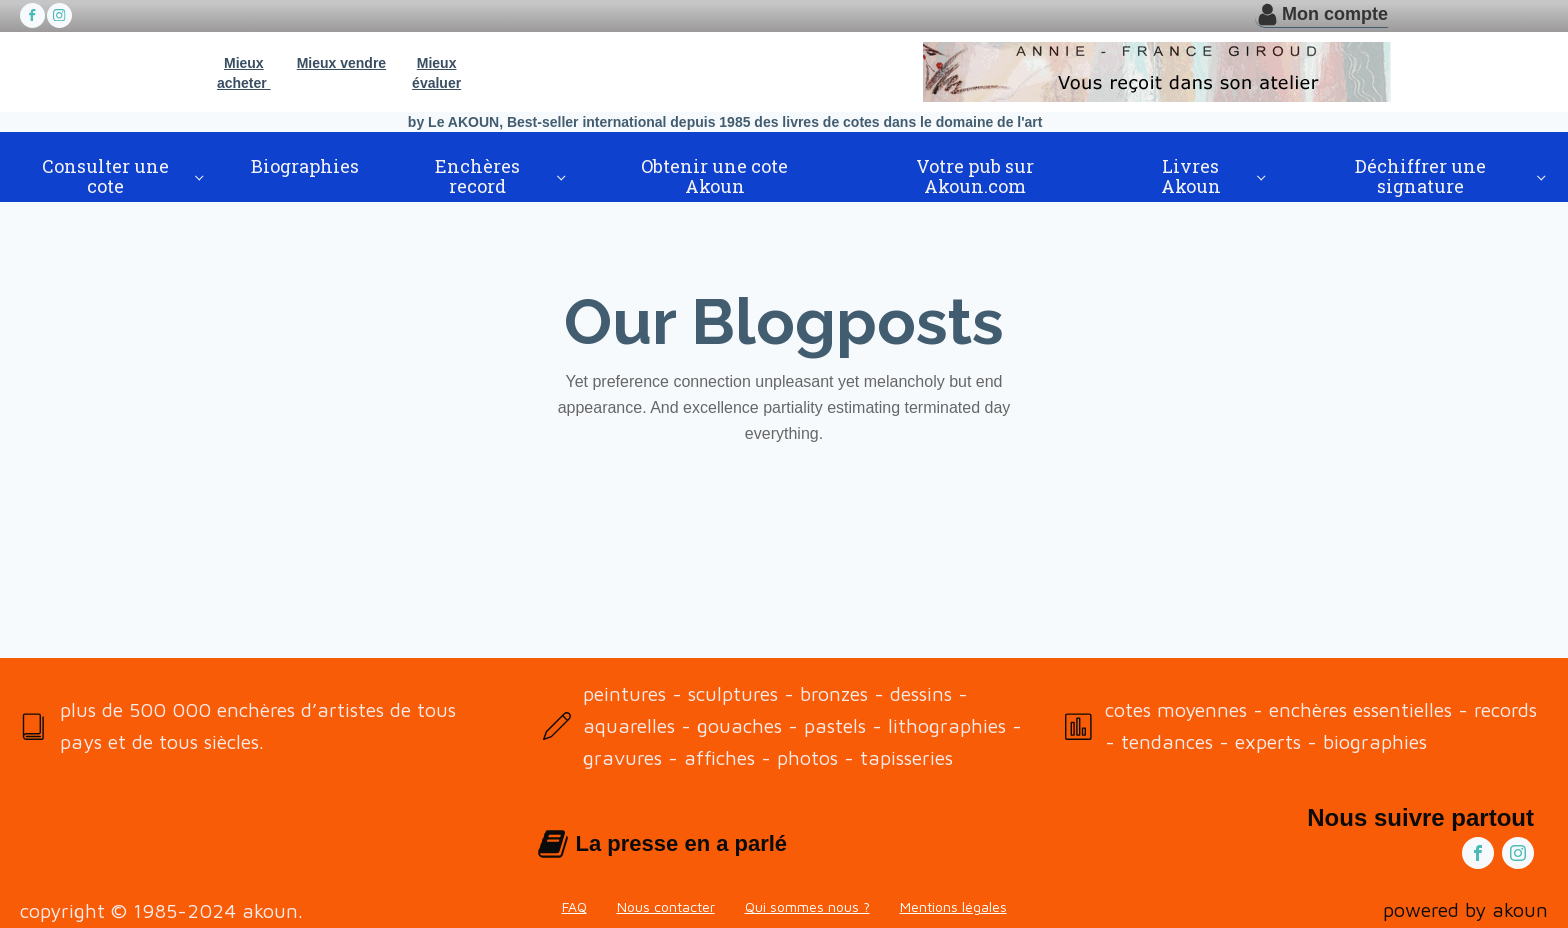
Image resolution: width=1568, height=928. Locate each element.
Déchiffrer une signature (1420, 176)
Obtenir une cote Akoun (714, 176)
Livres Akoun (1191, 176)
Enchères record (477, 176)
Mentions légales (953, 906)
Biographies (305, 166)
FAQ (574, 906)
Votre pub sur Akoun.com (975, 176)
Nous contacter (666, 906)
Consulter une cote (105, 176)
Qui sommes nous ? (807, 906)
